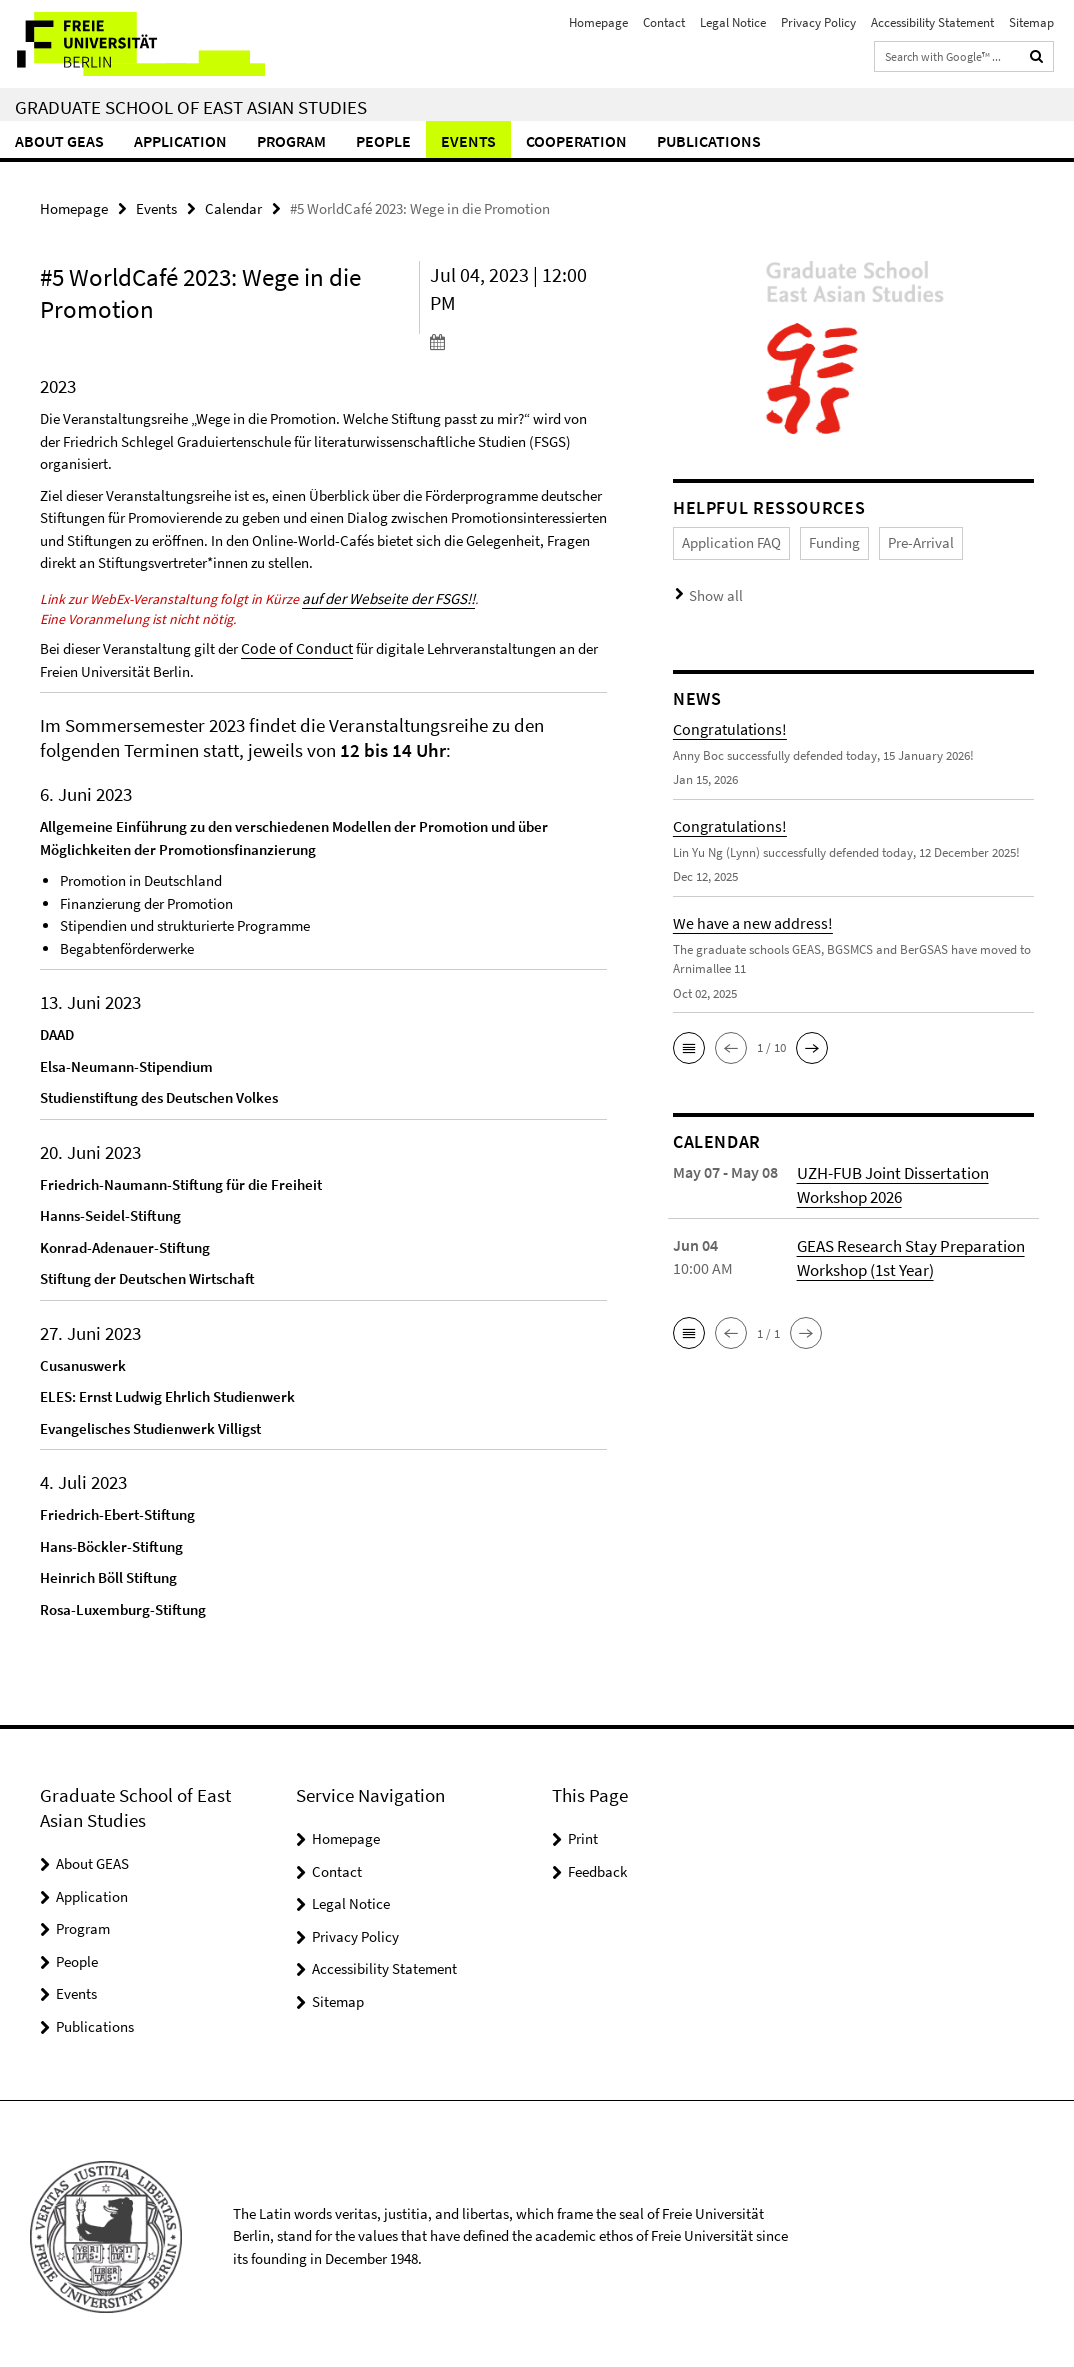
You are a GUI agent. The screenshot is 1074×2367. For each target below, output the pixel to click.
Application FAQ (725, 540)
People (383, 141)
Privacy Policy (818, 22)
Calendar (233, 207)
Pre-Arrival (897, 540)
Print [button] (583, 1833)
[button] (689, 1039)
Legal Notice (733, 22)
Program (291, 141)
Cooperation (576, 141)
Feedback (597, 1866)
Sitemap (1031, 22)
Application (180, 141)
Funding (818, 540)
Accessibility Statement (932, 22)
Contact (664, 22)
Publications (709, 141)
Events (468, 141)
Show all (712, 589)
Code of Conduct (292, 643)
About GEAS (59, 141)
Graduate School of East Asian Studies (191, 107)
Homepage (598, 22)
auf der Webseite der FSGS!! (383, 596)
